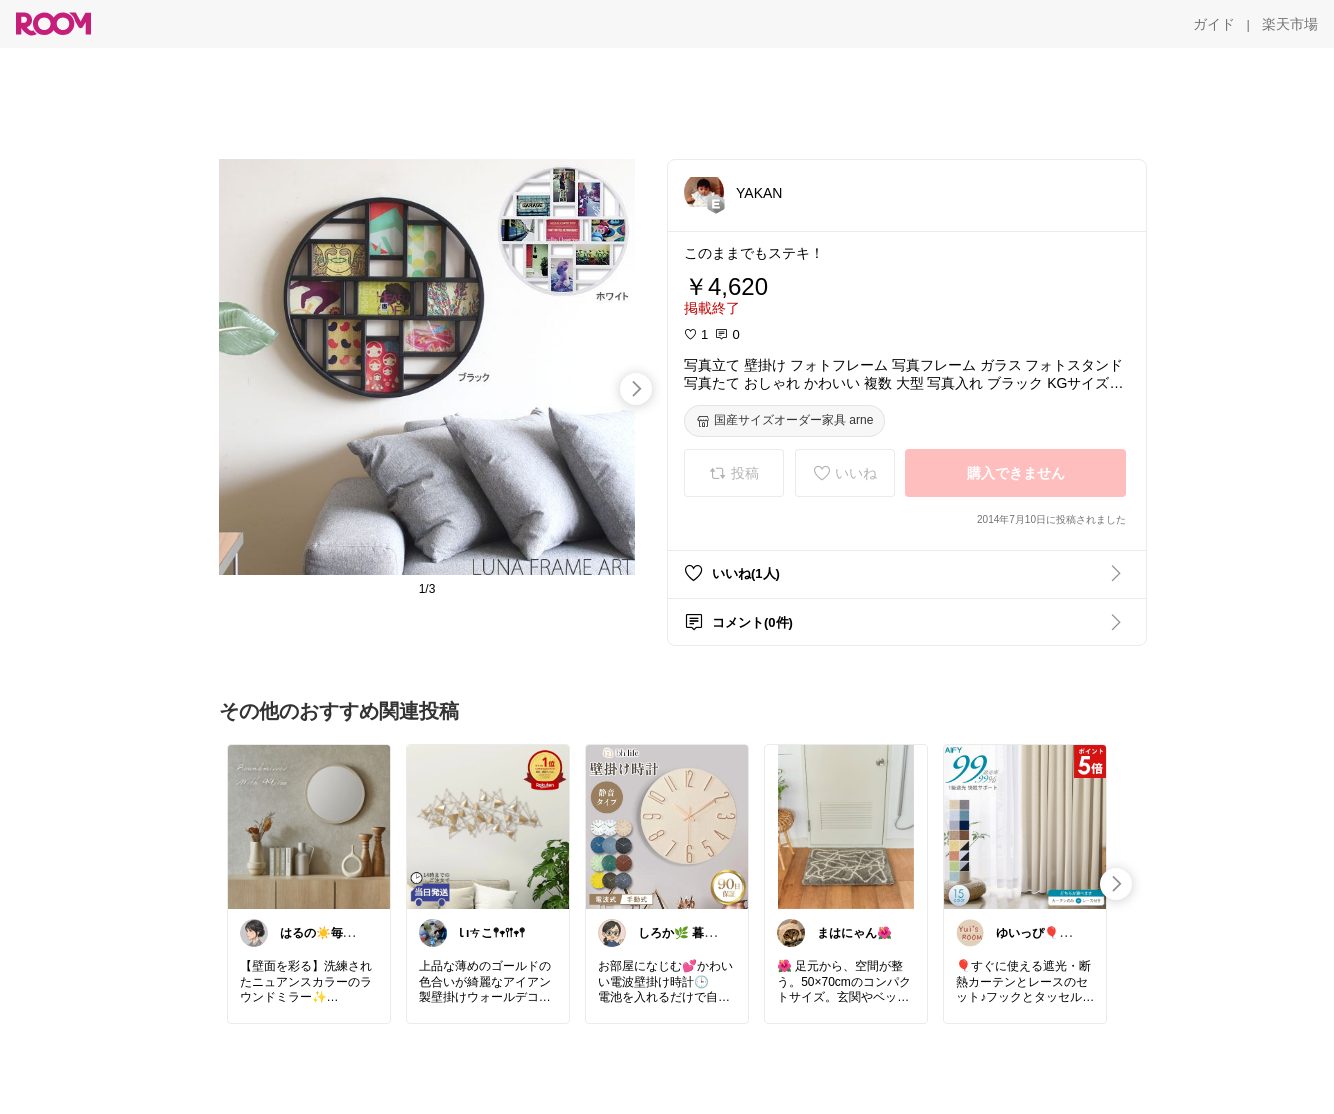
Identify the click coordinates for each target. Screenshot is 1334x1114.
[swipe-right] (636, 389)
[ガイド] (1214, 24)
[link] (309, 826)
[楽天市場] (1290, 24)
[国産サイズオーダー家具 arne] (784, 421)
